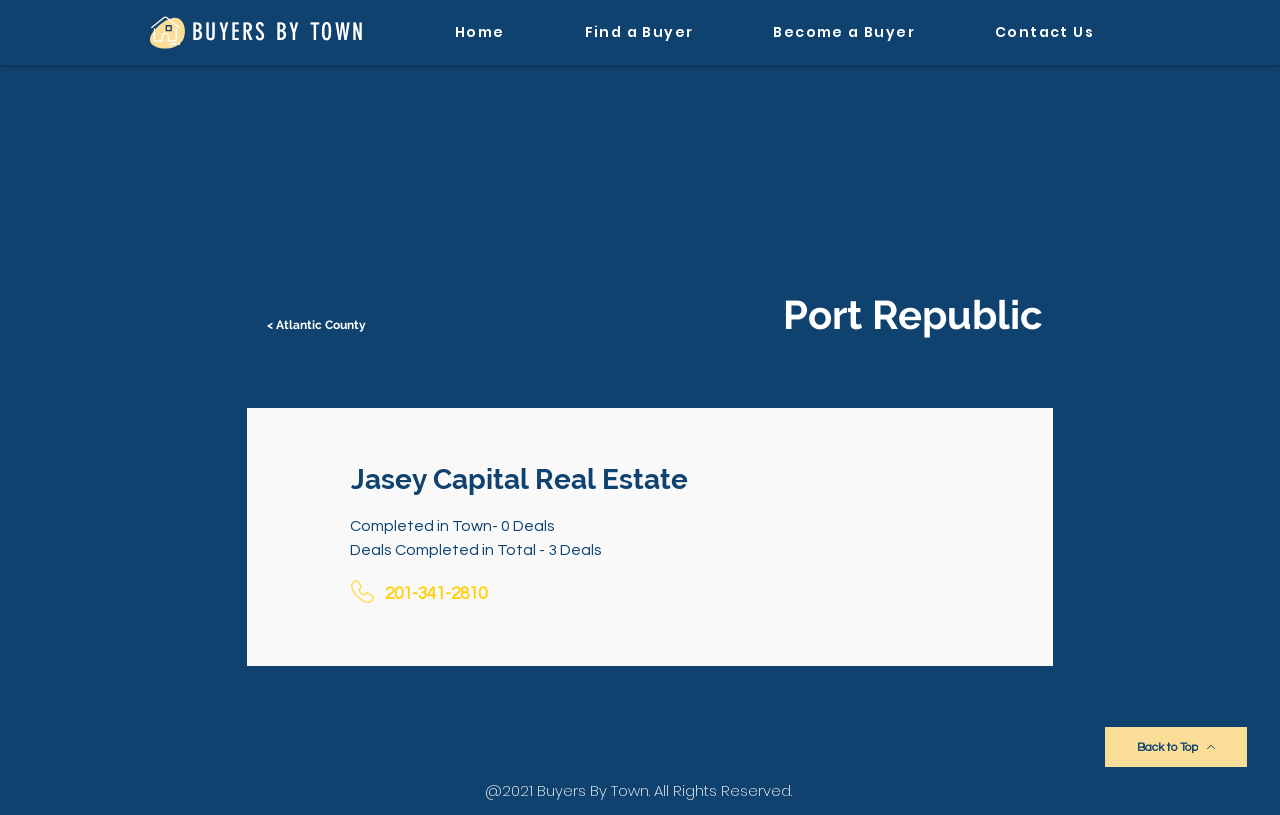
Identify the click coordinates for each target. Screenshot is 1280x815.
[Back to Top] (1176, 747)
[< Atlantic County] (318, 325)
